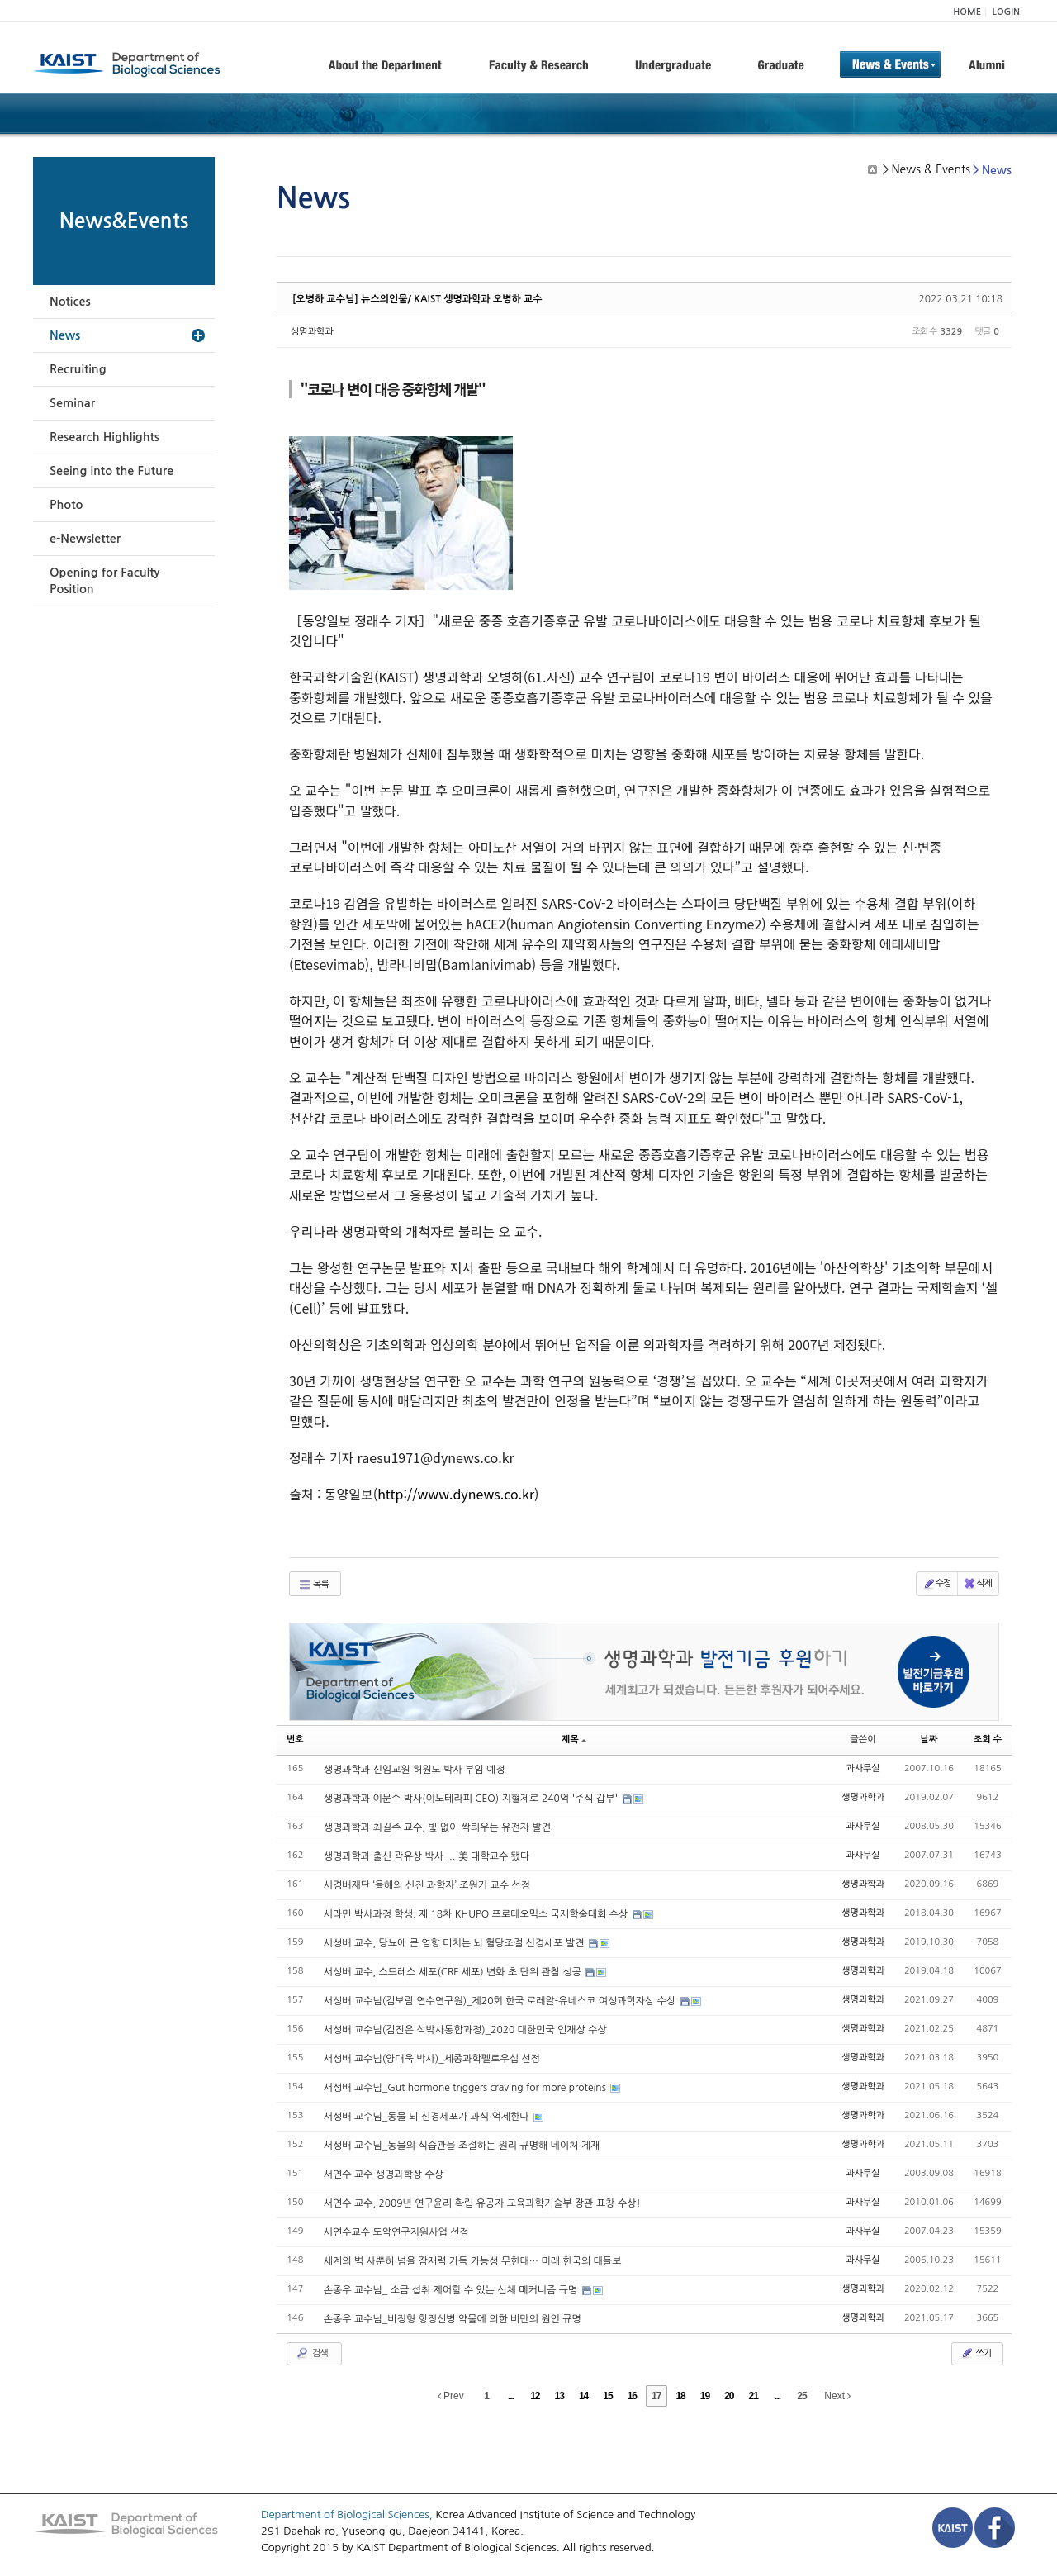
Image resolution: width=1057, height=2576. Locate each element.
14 (583, 2396)
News (65, 335)
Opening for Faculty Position (104, 581)
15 (607, 2396)
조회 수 (988, 1739)
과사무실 (862, 1768)
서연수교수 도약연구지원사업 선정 (396, 2232)
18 (680, 2396)
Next (837, 2396)
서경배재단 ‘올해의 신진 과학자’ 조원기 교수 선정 (427, 1885)
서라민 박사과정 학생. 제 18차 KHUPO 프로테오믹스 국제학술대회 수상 (477, 1914)
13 (559, 2396)
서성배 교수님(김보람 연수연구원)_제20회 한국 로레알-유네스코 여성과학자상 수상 (501, 2001)
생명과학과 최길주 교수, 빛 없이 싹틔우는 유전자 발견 (437, 1827)
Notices (70, 301)
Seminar (72, 403)
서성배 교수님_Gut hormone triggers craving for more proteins (466, 2088)
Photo (66, 505)
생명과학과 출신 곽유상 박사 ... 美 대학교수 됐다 (426, 1856)
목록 (313, 1584)
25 (801, 2396)
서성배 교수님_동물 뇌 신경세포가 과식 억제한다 (428, 2117)
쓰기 (975, 2353)
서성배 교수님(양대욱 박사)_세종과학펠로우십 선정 (432, 2059)
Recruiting (78, 369)
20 (728, 2396)
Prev (451, 2396)
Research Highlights (104, 437)
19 (704, 2396)
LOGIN (1006, 12)
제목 (574, 1739)
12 (534, 2396)
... (511, 2396)
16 (632, 2396)
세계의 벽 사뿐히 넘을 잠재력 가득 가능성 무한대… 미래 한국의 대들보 (473, 2261)
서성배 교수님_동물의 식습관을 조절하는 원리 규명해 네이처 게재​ (462, 2146)
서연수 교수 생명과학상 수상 (383, 2174)
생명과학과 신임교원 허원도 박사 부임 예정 (414, 1770)
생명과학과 (312, 331)
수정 (936, 1583)
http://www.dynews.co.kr (455, 1494)
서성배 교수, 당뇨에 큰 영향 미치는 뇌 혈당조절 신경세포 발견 (455, 1943)
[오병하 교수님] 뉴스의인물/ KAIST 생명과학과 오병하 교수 (417, 299)
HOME (967, 12)
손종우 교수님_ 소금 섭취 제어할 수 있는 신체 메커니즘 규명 (452, 2290)
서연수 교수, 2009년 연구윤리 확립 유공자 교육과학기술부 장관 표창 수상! (482, 2203)
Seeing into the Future (111, 471)
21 (753, 2396)
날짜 (929, 1739)
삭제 (977, 1583)
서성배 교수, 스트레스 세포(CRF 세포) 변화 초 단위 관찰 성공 (454, 1972)
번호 (295, 1739)
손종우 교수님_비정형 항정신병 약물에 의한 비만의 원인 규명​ (452, 2319)
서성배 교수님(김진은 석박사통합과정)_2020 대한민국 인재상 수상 (465, 2030)
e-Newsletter (85, 538)
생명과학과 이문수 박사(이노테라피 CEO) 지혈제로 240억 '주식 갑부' (472, 1799)
